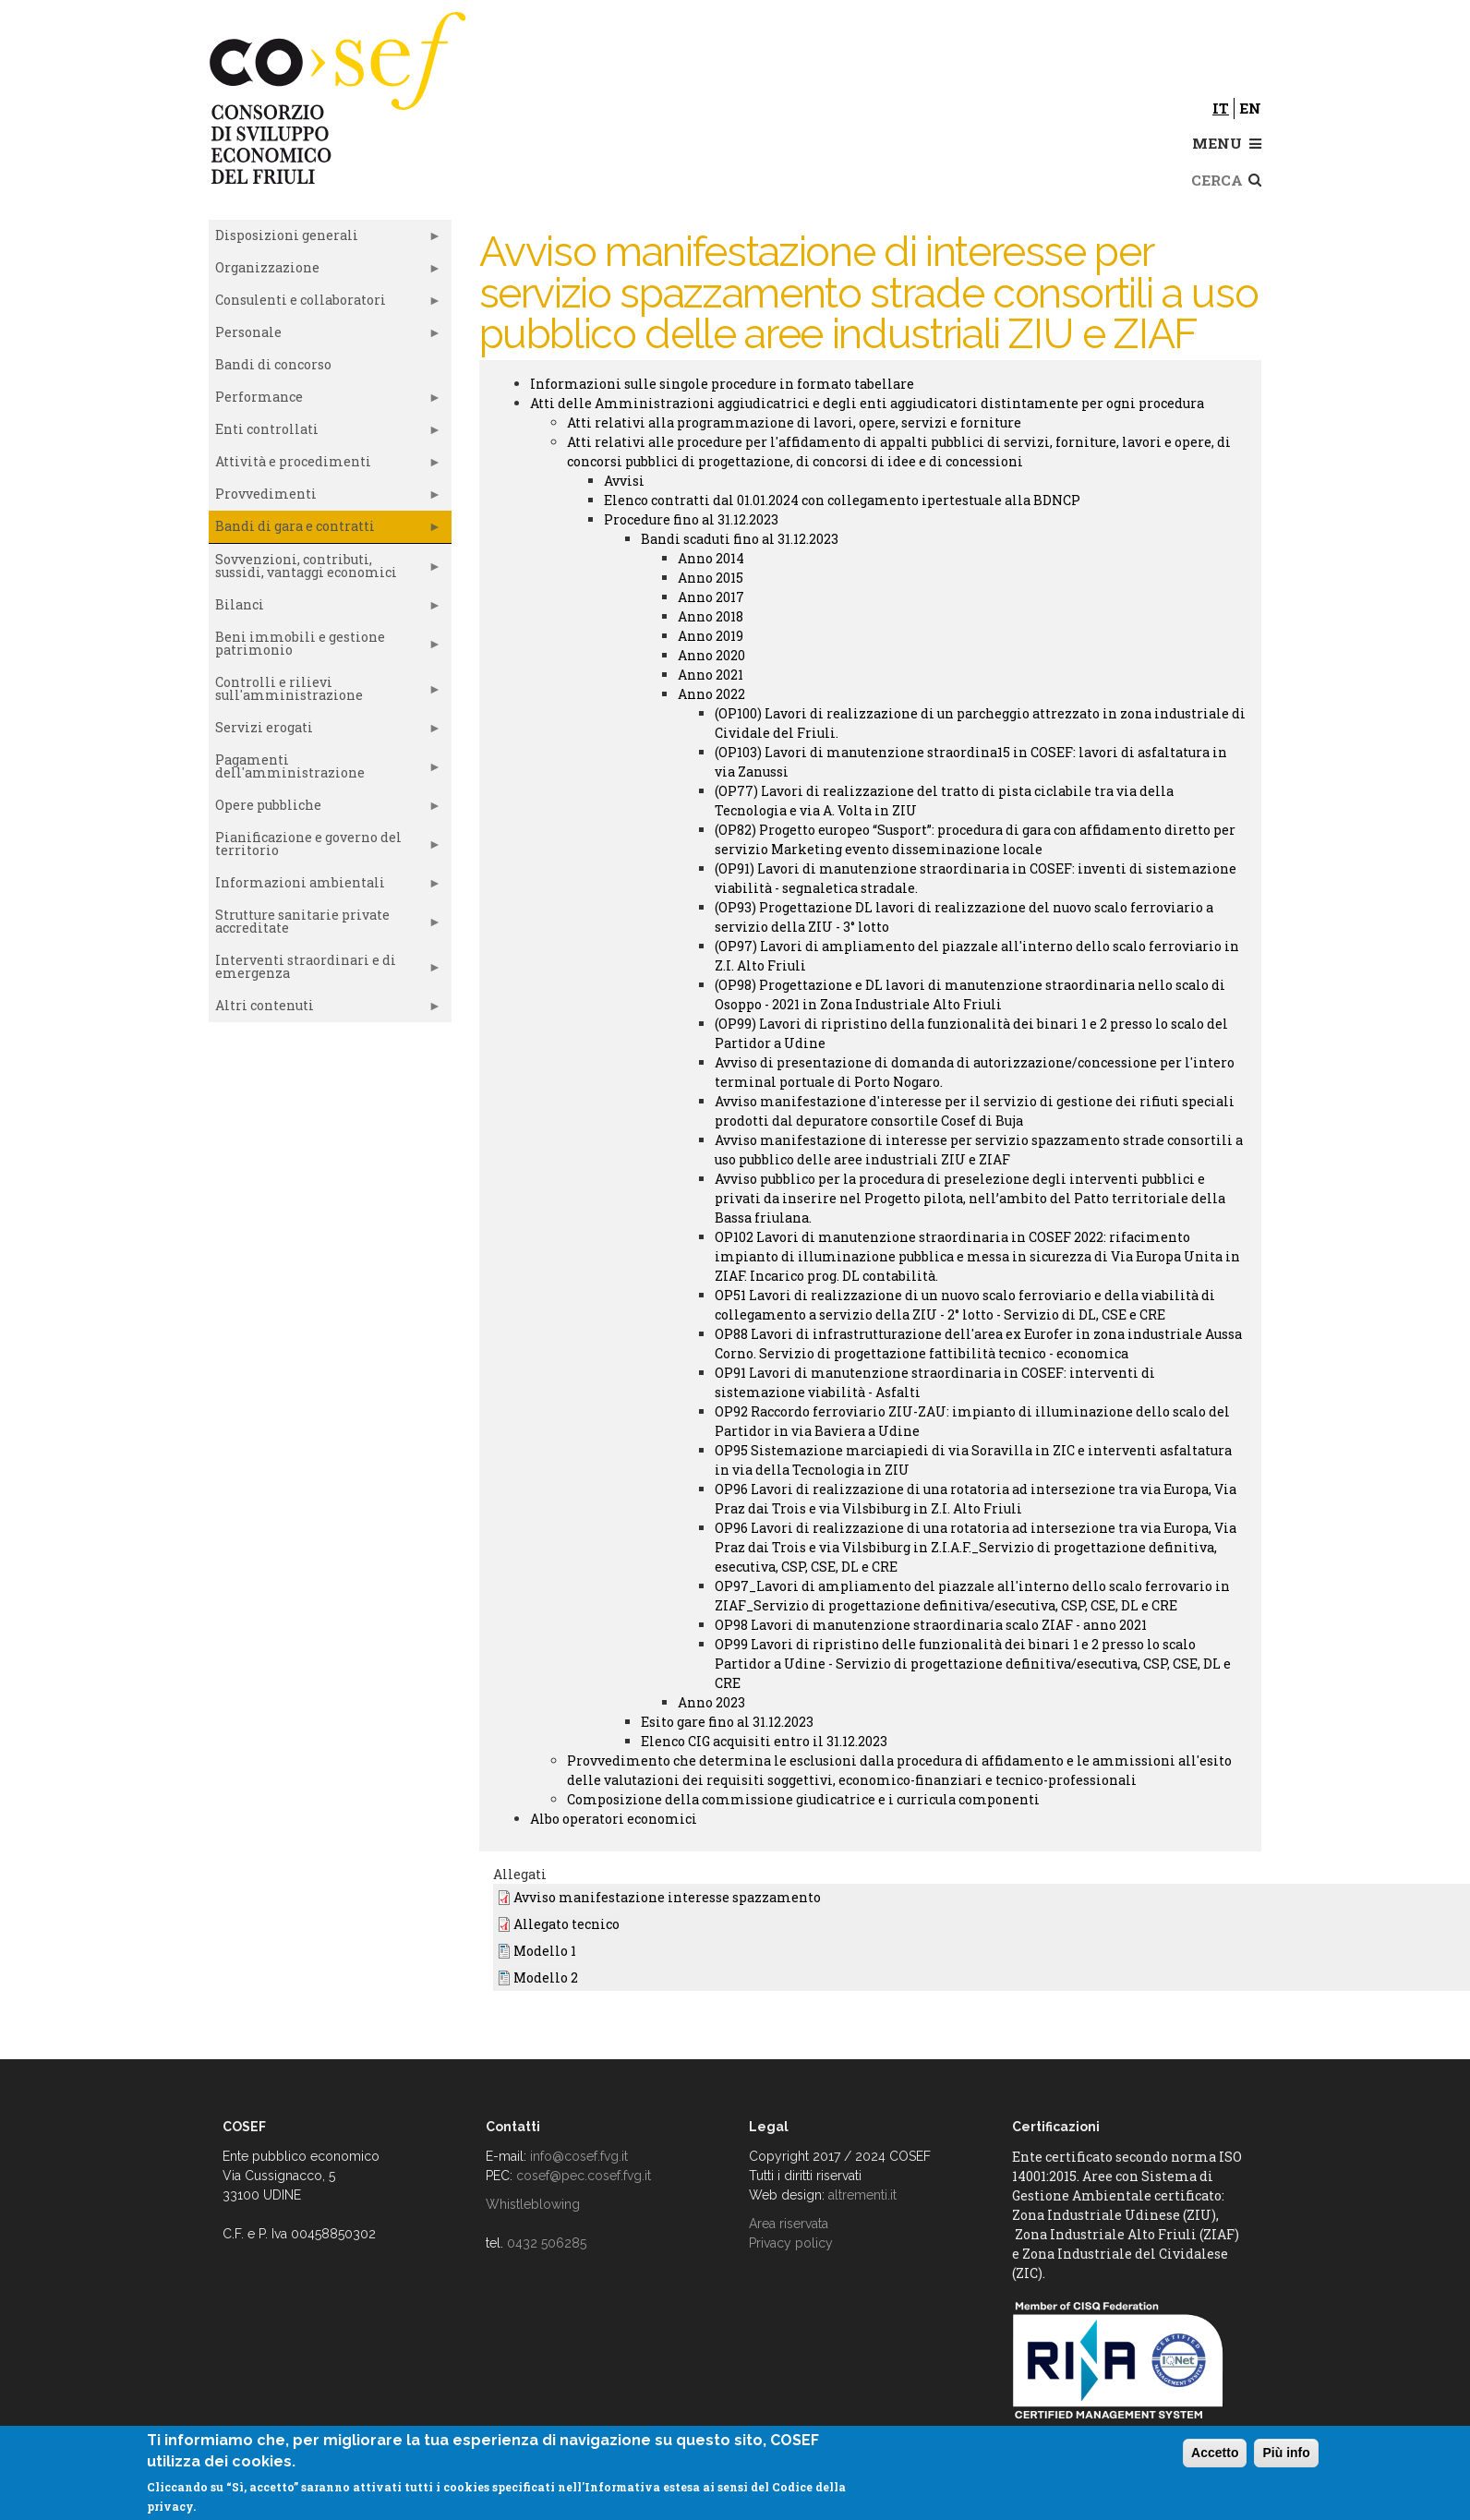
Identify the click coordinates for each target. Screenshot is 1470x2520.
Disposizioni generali (325, 239)
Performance (325, 401)
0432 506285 (546, 2243)
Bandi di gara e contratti (325, 530)
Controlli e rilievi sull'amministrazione (325, 692)
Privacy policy (791, 2243)
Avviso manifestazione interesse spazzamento (667, 1897)
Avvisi (624, 480)
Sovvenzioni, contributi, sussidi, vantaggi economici (325, 569)
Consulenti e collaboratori (325, 304)
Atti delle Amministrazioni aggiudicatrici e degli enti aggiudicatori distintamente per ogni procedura (867, 403)
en (1250, 108)
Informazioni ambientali (325, 886)
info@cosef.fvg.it (579, 2156)
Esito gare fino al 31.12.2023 (727, 1721)
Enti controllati (325, 433)
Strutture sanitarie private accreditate (325, 925)
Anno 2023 (711, 1702)
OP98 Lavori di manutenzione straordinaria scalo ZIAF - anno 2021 (931, 1625)
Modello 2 (545, 1977)
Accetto (1214, 2452)
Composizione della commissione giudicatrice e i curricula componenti (803, 1799)
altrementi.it (862, 2195)
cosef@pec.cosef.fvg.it (583, 2175)
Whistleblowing (533, 2204)
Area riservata (788, 2223)
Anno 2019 (710, 636)
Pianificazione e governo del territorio (325, 847)
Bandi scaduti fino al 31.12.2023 (739, 539)
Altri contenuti (325, 1009)
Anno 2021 (710, 674)
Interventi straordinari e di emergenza (325, 970)
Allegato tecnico (566, 1924)
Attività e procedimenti (325, 465)
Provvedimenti (325, 498)
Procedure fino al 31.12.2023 (691, 519)
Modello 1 (544, 1950)
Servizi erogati (325, 731)
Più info (1285, 2452)
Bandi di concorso (273, 364)
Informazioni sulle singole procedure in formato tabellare (722, 383)
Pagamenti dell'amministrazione (325, 770)
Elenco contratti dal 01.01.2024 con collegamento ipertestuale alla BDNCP (842, 500)
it (1220, 108)
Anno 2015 (710, 577)
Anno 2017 (711, 597)
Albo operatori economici (613, 1818)
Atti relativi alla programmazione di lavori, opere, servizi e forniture (794, 422)
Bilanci (325, 608)
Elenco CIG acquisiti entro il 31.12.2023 (764, 1741)
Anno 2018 (710, 616)
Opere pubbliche (325, 809)
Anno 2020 (711, 655)
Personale (325, 336)
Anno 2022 (711, 694)
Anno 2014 (711, 558)
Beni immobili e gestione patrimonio (325, 647)
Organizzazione (325, 271)
